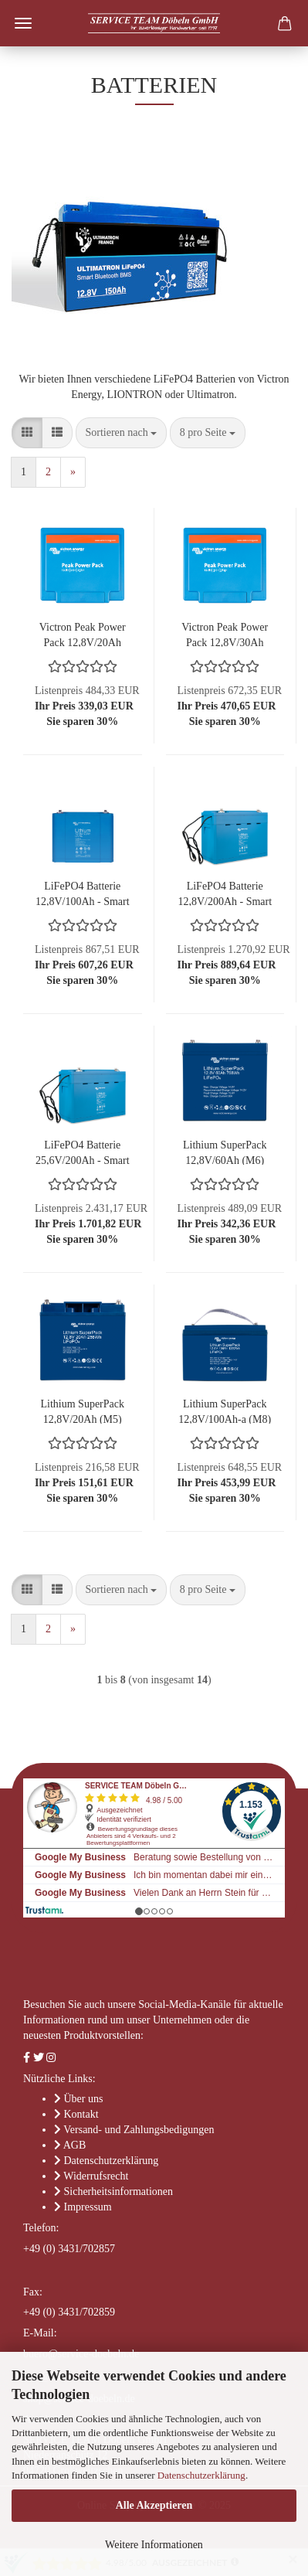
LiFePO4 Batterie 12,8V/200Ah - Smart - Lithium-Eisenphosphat (225, 893)
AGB (74, 2145)
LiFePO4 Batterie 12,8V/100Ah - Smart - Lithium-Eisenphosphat (83, 893)
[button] (27, 432)
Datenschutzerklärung (201, 2475)
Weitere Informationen (154, 2544)
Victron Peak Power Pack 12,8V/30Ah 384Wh (224, 634)
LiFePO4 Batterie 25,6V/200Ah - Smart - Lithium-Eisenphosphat (83, 1152)
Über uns (83, 2099)
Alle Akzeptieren (154, 2505)
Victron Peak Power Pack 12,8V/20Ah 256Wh (82, 634)
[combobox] (122, 432)
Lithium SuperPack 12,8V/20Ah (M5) (83, 1411)
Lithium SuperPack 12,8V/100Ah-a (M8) (224, 1411)
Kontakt (81, 2114)
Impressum (88, 2207)
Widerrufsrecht (95, 2176)
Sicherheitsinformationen (119, 2191)
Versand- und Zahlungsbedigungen (138, 2129)
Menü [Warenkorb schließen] (23, 23)
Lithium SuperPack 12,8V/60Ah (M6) (225, 1152)
